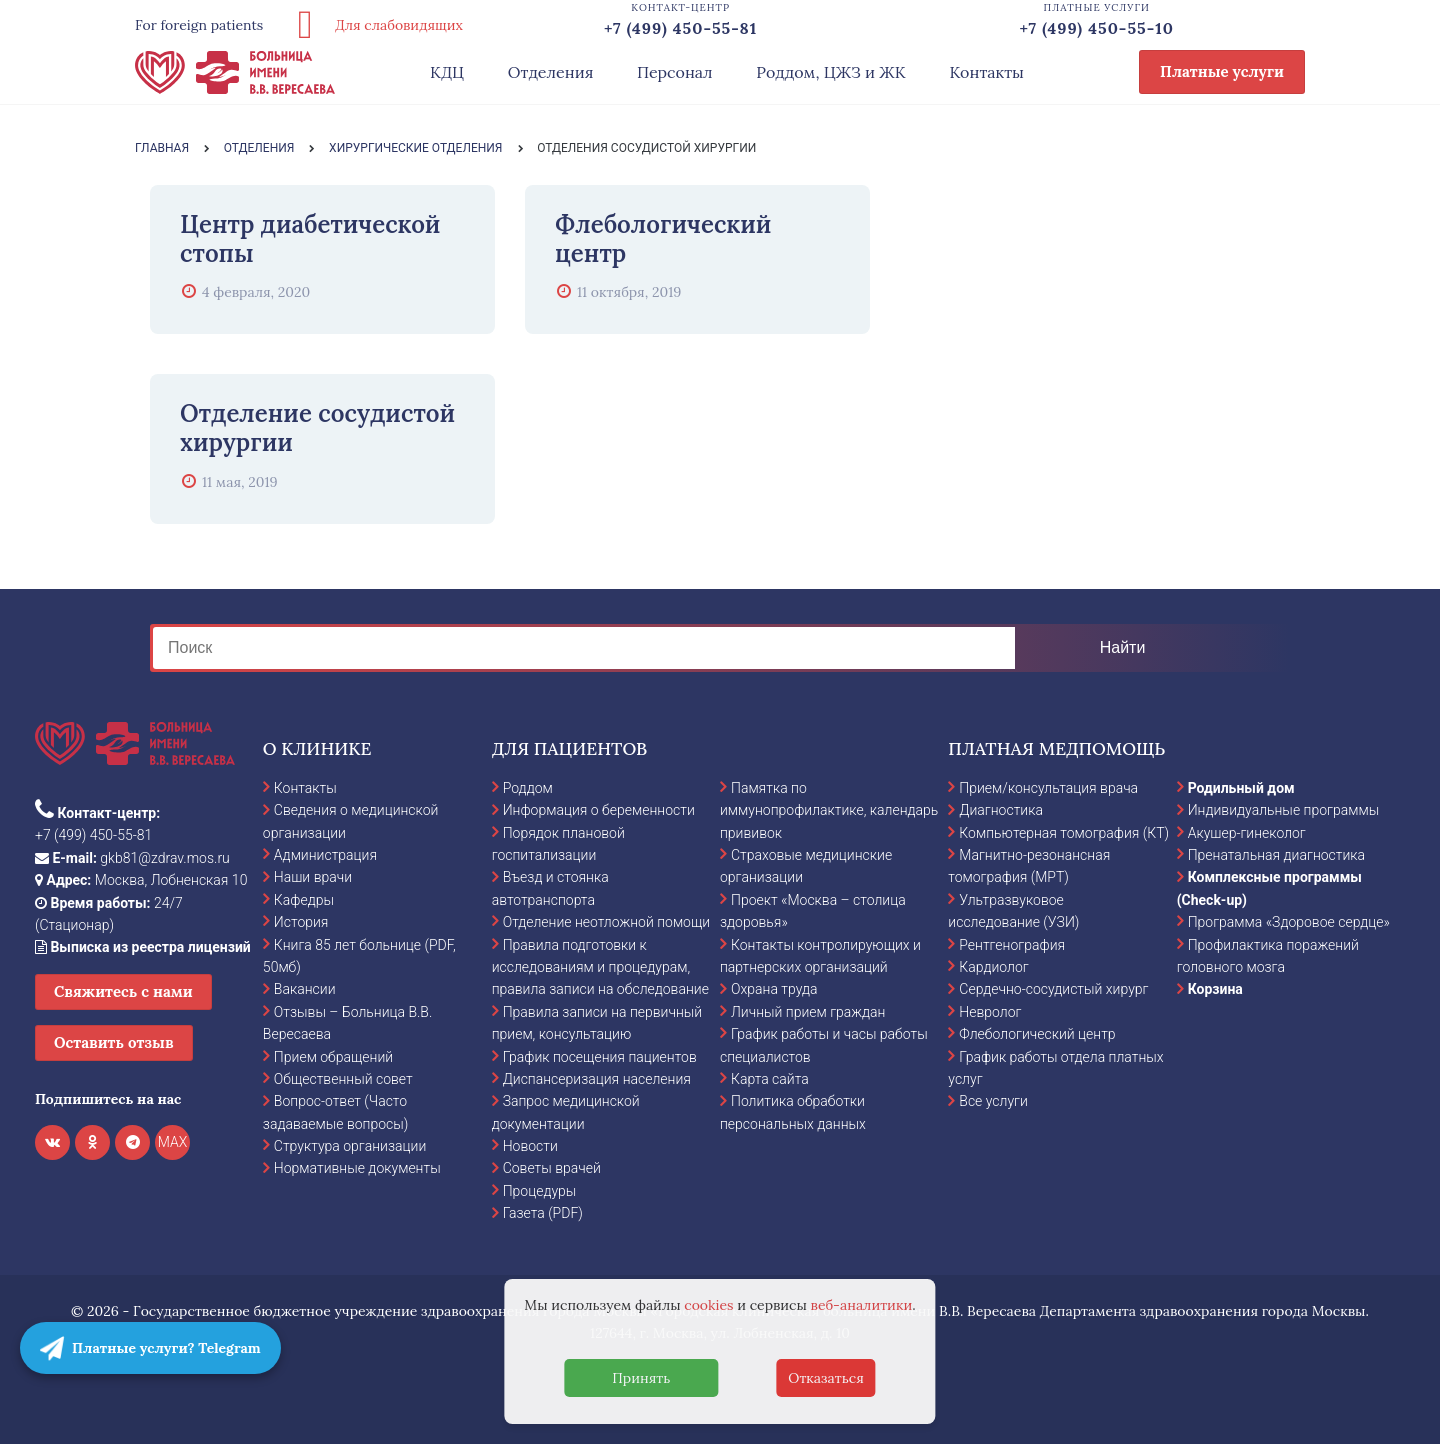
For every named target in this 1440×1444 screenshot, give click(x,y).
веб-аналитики (862, 1305)
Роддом (528, 788)
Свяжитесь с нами (123, 991)
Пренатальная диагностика (1276, 855)
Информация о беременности (599, 810)
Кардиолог (993, 967)
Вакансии (305, 989)
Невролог (990, 1012)
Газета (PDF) (543, 1213)
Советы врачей (552, 1168)
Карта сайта (770, 1079)
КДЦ (447, 72)
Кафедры (304, 900)
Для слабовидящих (373, 25)
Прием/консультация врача (1048, 788)
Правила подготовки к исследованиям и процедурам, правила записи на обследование (600, 967)
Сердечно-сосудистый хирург (1053, 989)
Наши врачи (313, 877)
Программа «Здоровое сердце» (1289, 922)
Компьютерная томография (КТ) (1064, 833)
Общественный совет (343, 1079)
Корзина (1215, 989)
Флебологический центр (1037, 1034)
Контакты (986, 72)
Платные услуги (1222, 71)
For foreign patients (199, 25)
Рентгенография (1012, 945)
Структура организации (350, 1146)
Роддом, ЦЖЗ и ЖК (830, 72)
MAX (173, 1142)
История (301, 922)
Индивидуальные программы (1284, 810)
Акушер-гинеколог (1247, 833)
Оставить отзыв (114, 1042)
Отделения (551, 72)
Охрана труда (774, 989)
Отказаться (826, 1378)
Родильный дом (1241, 788)
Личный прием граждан (808, 1012)
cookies (708, 1305)
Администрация (325, 855)
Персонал (675, 72)
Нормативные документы (357, 1168)
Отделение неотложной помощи (606, 922)
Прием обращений (333, 1057)
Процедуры (540, 1191)
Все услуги (993, 1101)
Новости (530, 1146)
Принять (641, 1378)
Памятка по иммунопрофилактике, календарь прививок (829, 810)
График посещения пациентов (600, 1057)
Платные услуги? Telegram (150, 1348)
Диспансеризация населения (597, 1079)
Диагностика (1001, 810)
